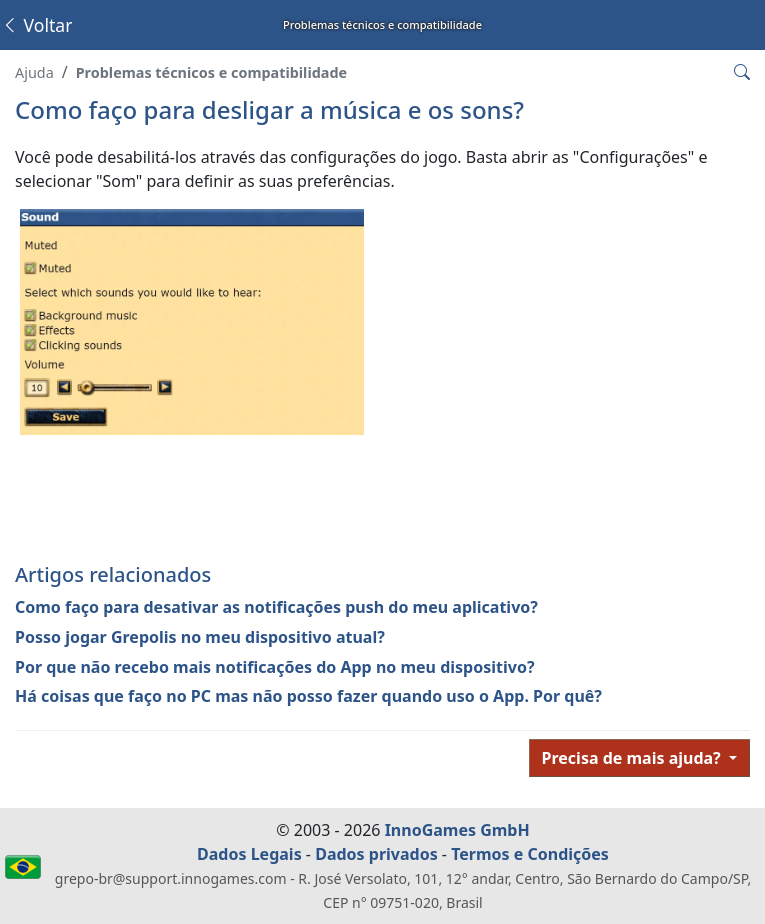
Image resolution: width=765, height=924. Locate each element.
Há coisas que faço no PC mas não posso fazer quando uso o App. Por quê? (308, 696)
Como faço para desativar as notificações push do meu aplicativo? (276, 607)
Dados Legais (249, 854)
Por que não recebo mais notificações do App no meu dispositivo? (275, 667)
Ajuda (34, 72)
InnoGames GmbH (457, 830)
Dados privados (376, 854)
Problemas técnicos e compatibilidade (211, 72)
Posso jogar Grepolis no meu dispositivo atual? (200, 637)
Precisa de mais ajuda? (633, 758)
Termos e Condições (530, 854)
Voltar (36, 25)
